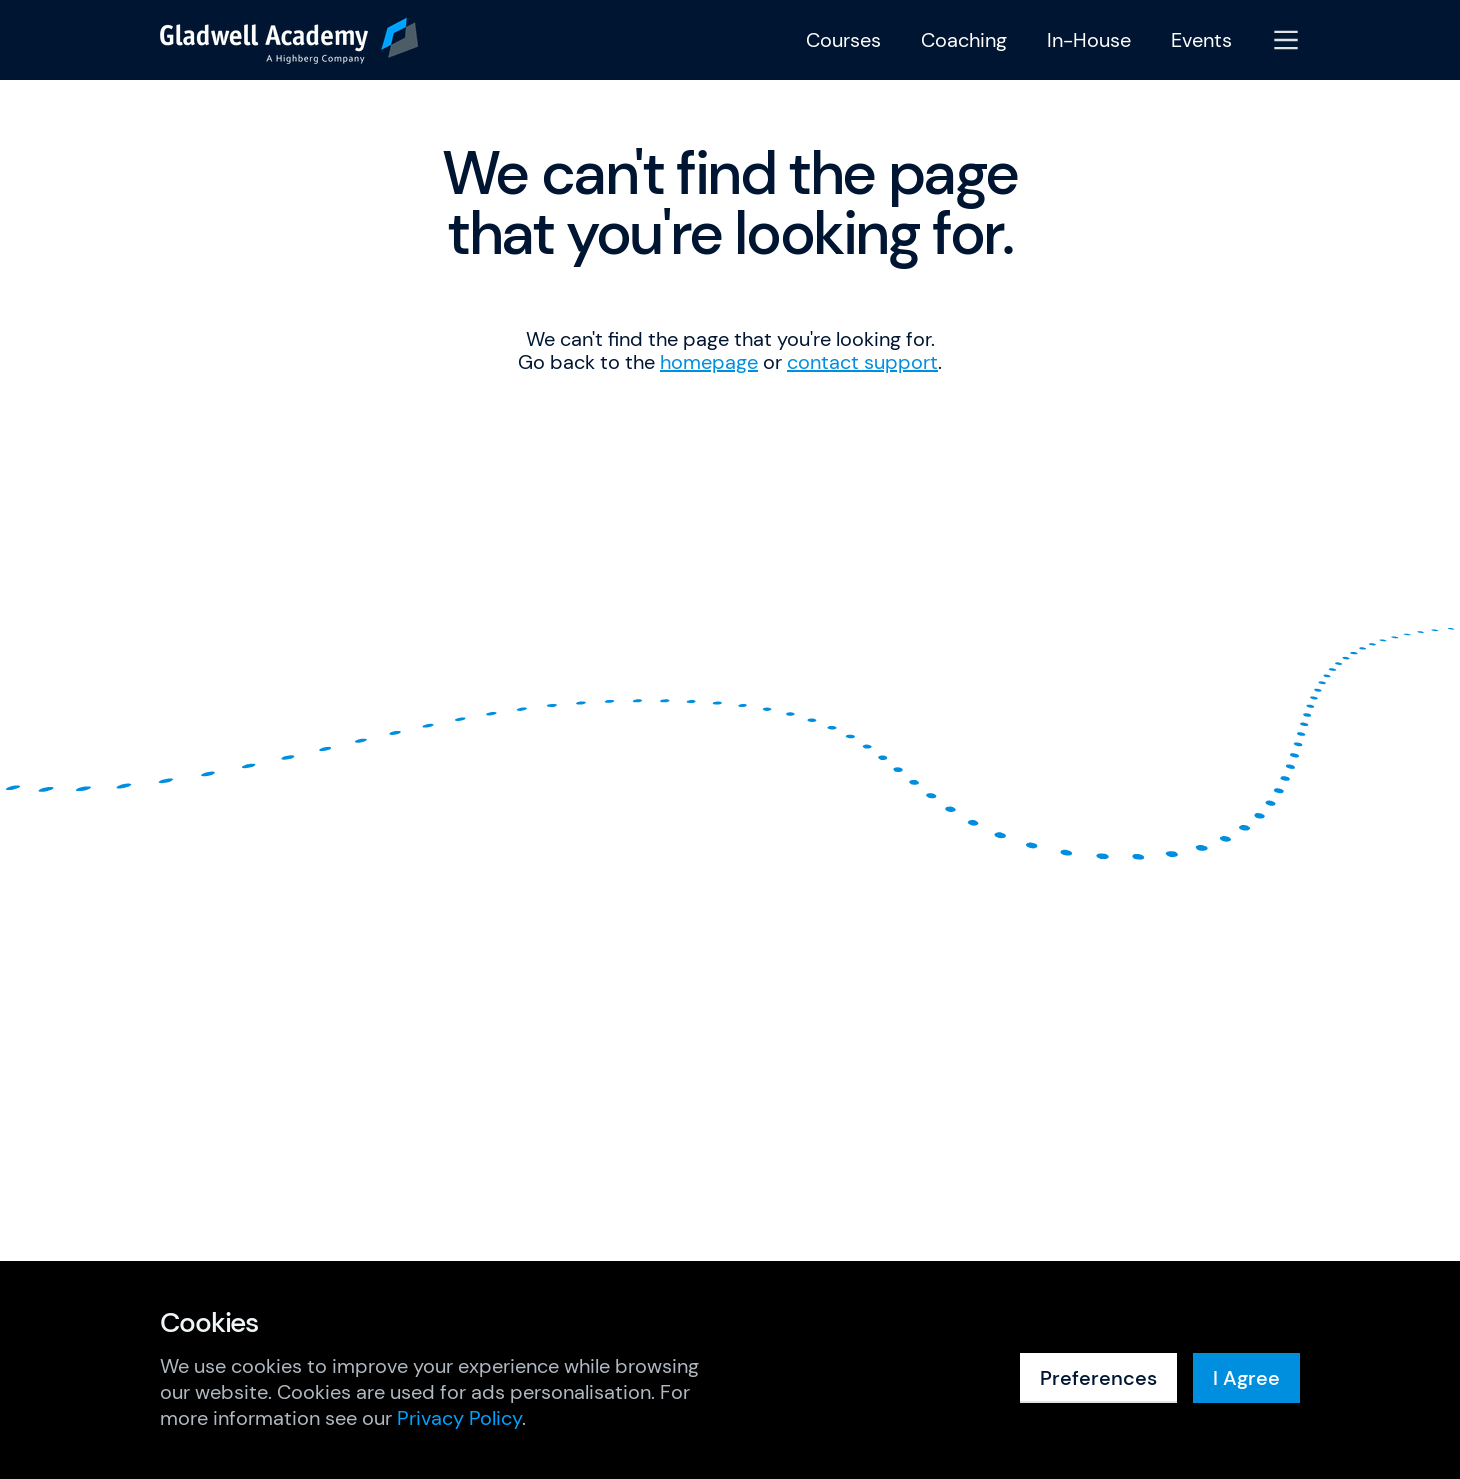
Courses (843, 40)
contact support (862, 362)
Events (1201, 40)
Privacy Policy (459, 1418)
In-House (1089, 40)
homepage (709, 362)
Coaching (964, 40)
